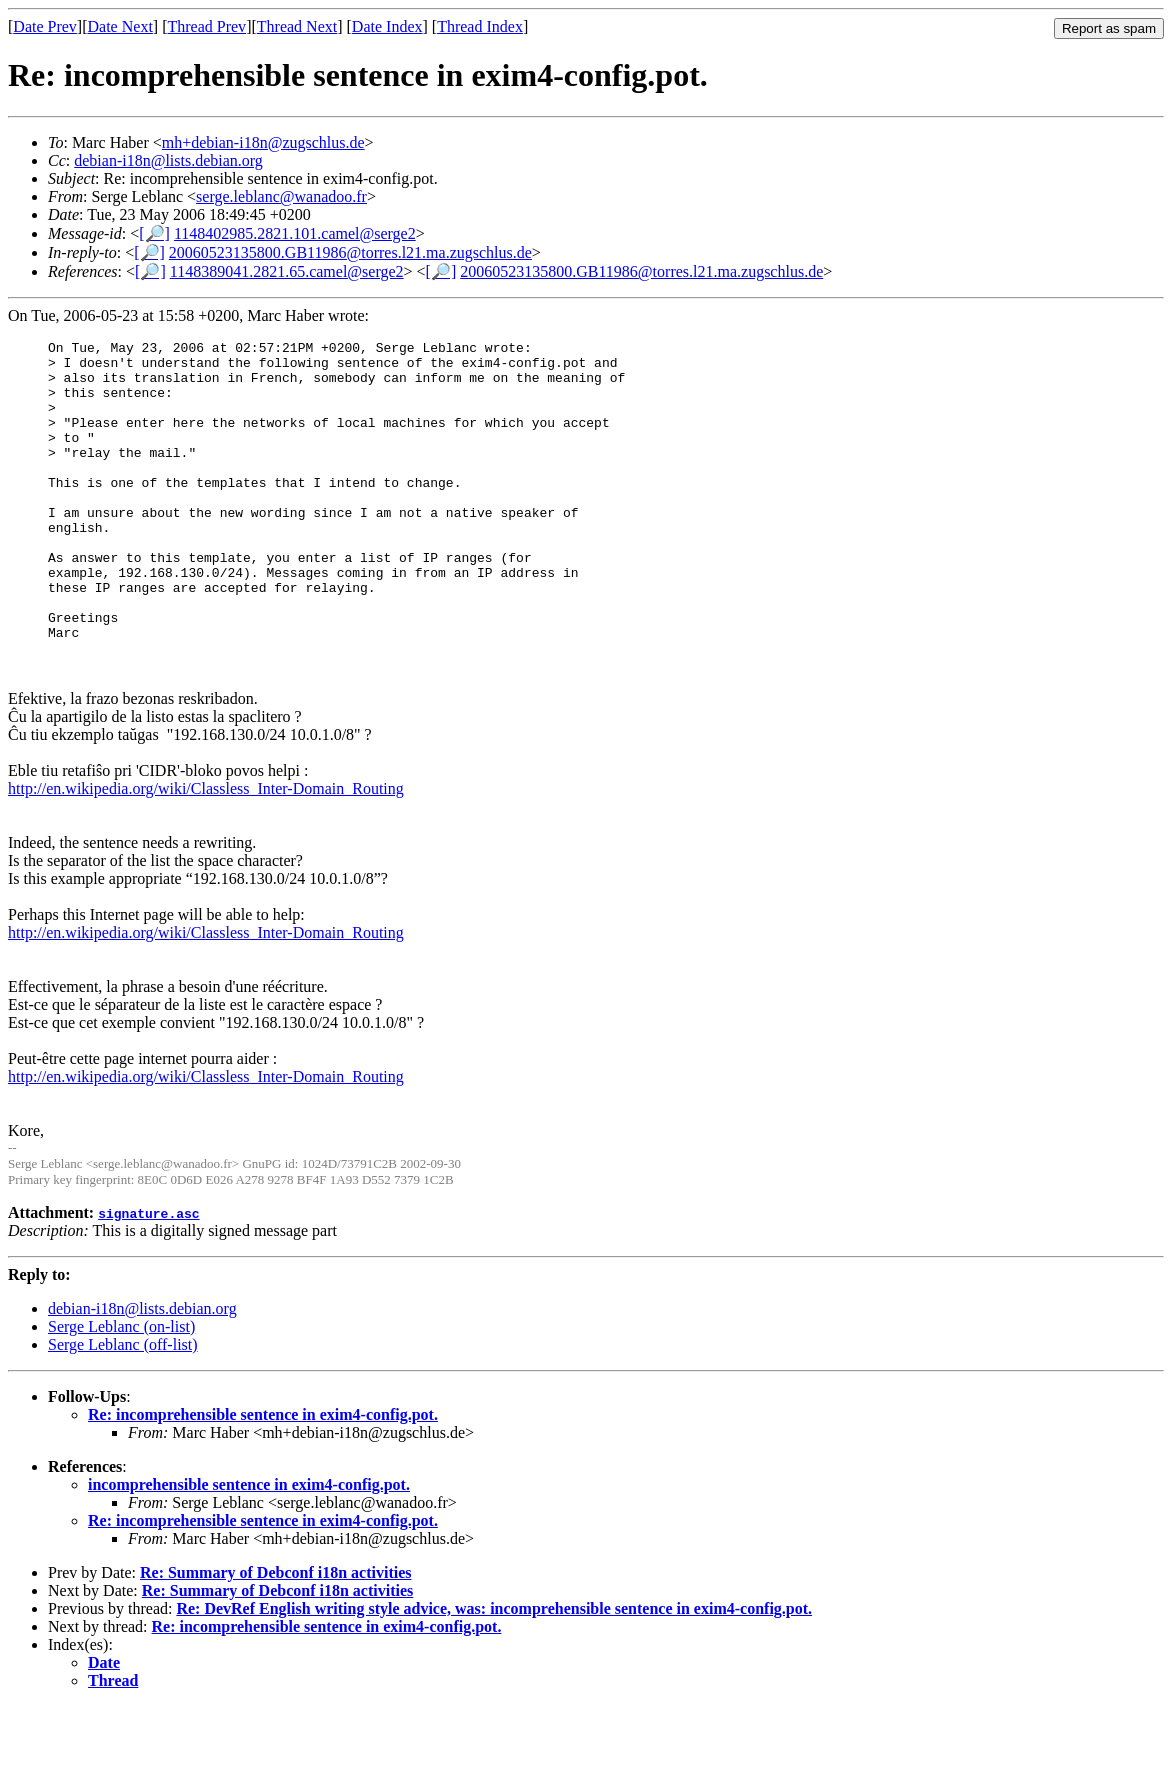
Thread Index (480, 26)
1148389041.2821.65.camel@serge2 (287, 271)
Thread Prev (206, 26)
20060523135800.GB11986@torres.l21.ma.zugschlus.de (350, 252)
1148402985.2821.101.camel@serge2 (295, 233)
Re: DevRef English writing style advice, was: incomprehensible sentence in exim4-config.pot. (494, 1671)
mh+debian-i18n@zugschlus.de (263, 142)
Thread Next (297, 26)
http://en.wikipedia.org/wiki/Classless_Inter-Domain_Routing (206, 851)
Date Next (120, 26)
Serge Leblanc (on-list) (121, 1389)
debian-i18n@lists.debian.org (168, 160)
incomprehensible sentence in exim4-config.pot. (249, 1547)
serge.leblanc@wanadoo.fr (281, 196)
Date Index (387, 26)
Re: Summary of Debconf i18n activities (276, 1635)
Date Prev (45, 26)
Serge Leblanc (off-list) (123, 1407)
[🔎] (154, 233)
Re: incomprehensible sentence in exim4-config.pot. (263, 1477)
